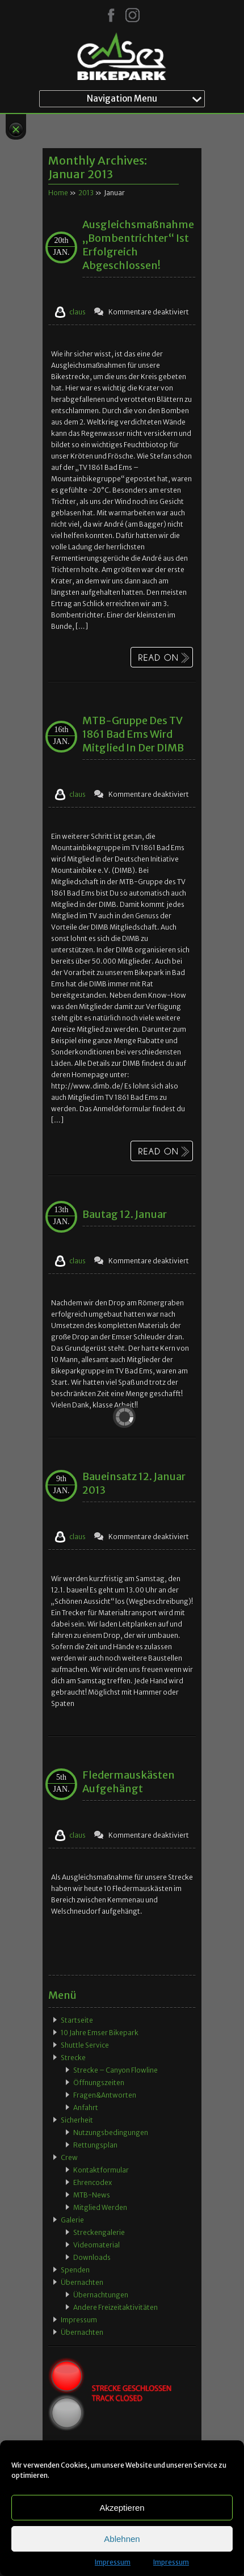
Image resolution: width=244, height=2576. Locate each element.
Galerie (72, 2220)
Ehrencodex (92, 2182)
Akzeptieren (121, 2507)
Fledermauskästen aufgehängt (128, 1781)
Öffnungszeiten (98, 2082)
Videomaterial (96, 2245)
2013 (86, 192)
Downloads (92, 2257)
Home (58, 192)
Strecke (73, 2057)
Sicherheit (77, 2120)
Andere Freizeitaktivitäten (115, 2307)
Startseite (77, 2020)
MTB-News (91, 2195)
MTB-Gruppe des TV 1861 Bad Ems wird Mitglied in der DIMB (133, 734)
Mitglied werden (100, 2207)
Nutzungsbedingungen (110, 2132)
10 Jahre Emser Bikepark (99, 2032)
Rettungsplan (95, 2145)
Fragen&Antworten (104, 2095)
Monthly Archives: (97, 167)
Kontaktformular (101, 2170)
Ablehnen (122, 2539)
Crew (69, 2157)
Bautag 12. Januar (124, 1214)
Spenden (75, 2270)
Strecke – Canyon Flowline (115, 2070)
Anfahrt (85, 2107)
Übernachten (82, 2282)
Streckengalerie (99, 2232)
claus (77, 312)
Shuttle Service (85, 2045)
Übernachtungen (100, 2295)
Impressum (113, 2562)
